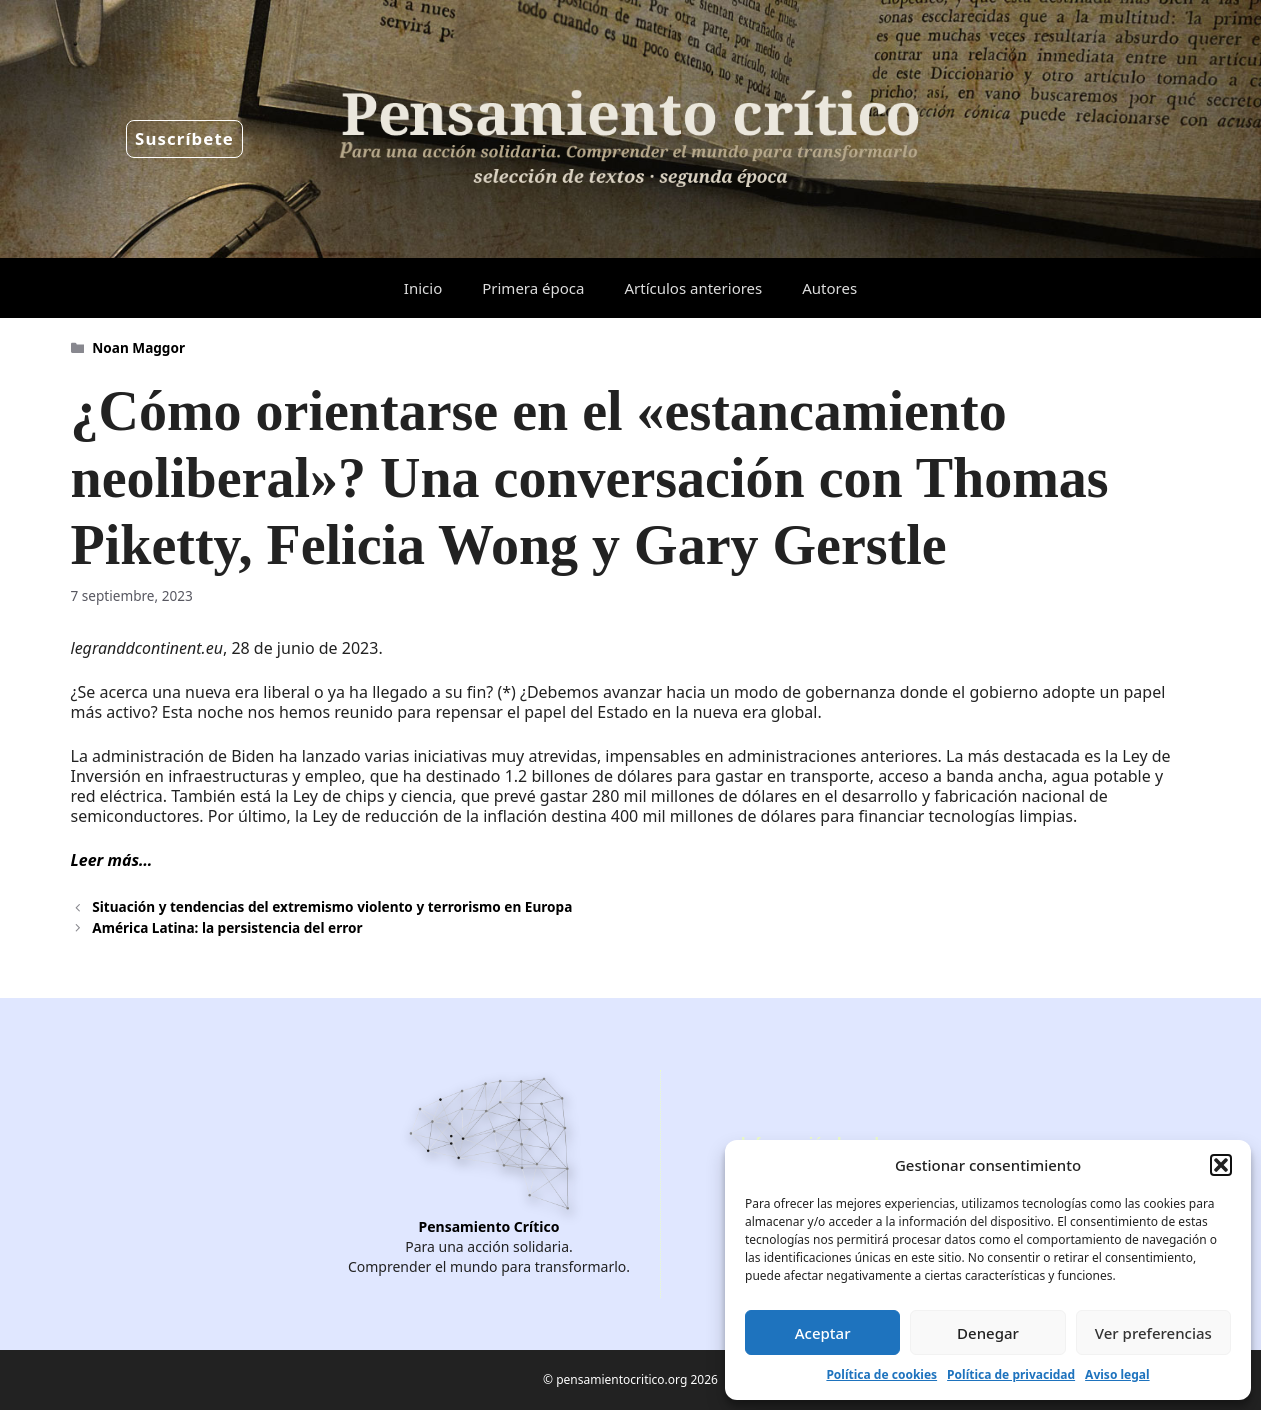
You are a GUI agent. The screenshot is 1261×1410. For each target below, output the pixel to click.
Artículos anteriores (693, 288)
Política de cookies (881, 1374)
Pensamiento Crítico (489, 1226)
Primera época (533, 288)
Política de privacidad (1011, 1374)
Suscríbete (184, 138)
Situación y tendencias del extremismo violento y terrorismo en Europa (332, 906)
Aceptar (823, 1333)
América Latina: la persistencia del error (227, 927)
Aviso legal (1117, 1374)
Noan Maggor (138, 347)
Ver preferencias (1153, 1333)
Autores (829, 288)
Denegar (988, 1333)
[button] (1221, 1165)
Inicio (423, 288)
